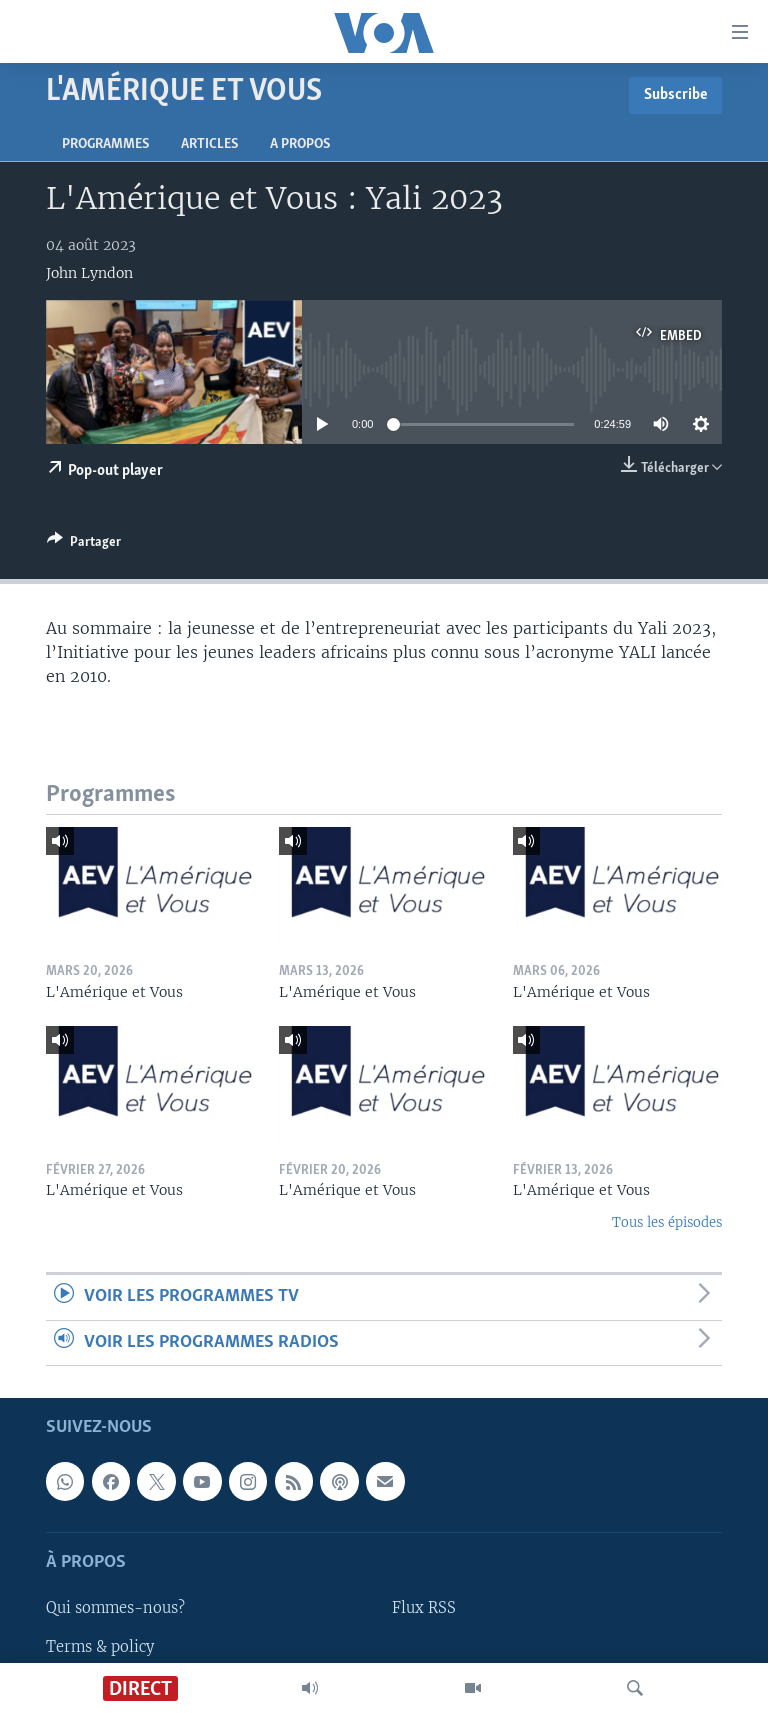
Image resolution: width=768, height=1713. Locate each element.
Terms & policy (100, 1646)
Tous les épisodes (667, 1222)
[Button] (84, 545)
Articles (209, 144)
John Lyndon (89, 273)
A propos (300, 144)
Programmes (105, 144)
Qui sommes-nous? (115, 1608)
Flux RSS (424, 1608)
